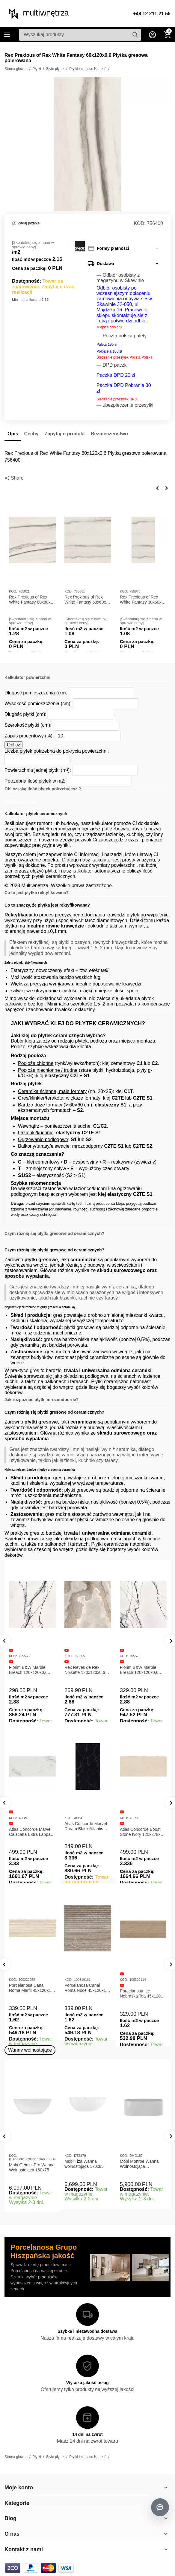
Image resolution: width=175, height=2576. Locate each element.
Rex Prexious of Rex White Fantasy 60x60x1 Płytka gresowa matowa (86, 600)
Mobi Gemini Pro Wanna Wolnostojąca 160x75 (32, 2167)
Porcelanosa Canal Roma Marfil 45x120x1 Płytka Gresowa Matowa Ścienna (31, 1988)
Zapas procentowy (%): (29, 735)
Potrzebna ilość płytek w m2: (34, 780)
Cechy (31, 433)
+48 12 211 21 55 (152, 13)
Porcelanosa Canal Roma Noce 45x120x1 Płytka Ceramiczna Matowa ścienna (85, 1988)
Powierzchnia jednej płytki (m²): (37, 770)
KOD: (139, 223)
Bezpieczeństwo (109, 433)
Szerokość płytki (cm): (28, 725)
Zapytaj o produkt (65, 433)
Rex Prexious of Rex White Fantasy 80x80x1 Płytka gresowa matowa (31, 600)
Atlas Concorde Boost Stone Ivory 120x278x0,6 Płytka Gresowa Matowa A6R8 (143, 1832)
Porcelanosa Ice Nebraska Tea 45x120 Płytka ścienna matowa (141, 1994)
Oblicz (13, 744)
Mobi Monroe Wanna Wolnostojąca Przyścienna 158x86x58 (142, 2164)
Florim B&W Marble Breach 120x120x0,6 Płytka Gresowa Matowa (31, 1670)
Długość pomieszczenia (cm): (35, 692)
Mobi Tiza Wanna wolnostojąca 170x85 (84, 2164)
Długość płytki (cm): (25, 714)
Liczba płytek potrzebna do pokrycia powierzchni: (56, 751)
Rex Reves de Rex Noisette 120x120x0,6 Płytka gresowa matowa (86, 1670)
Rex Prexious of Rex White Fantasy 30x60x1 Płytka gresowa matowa (142, 600)
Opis (12, 433)
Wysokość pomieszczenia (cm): (38, 703)
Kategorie (7, 34)
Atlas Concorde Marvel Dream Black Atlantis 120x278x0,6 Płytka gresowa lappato (85, 1826)
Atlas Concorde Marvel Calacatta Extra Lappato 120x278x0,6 (31, 1832)
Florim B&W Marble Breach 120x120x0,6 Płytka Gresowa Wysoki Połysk (142, 1670)
